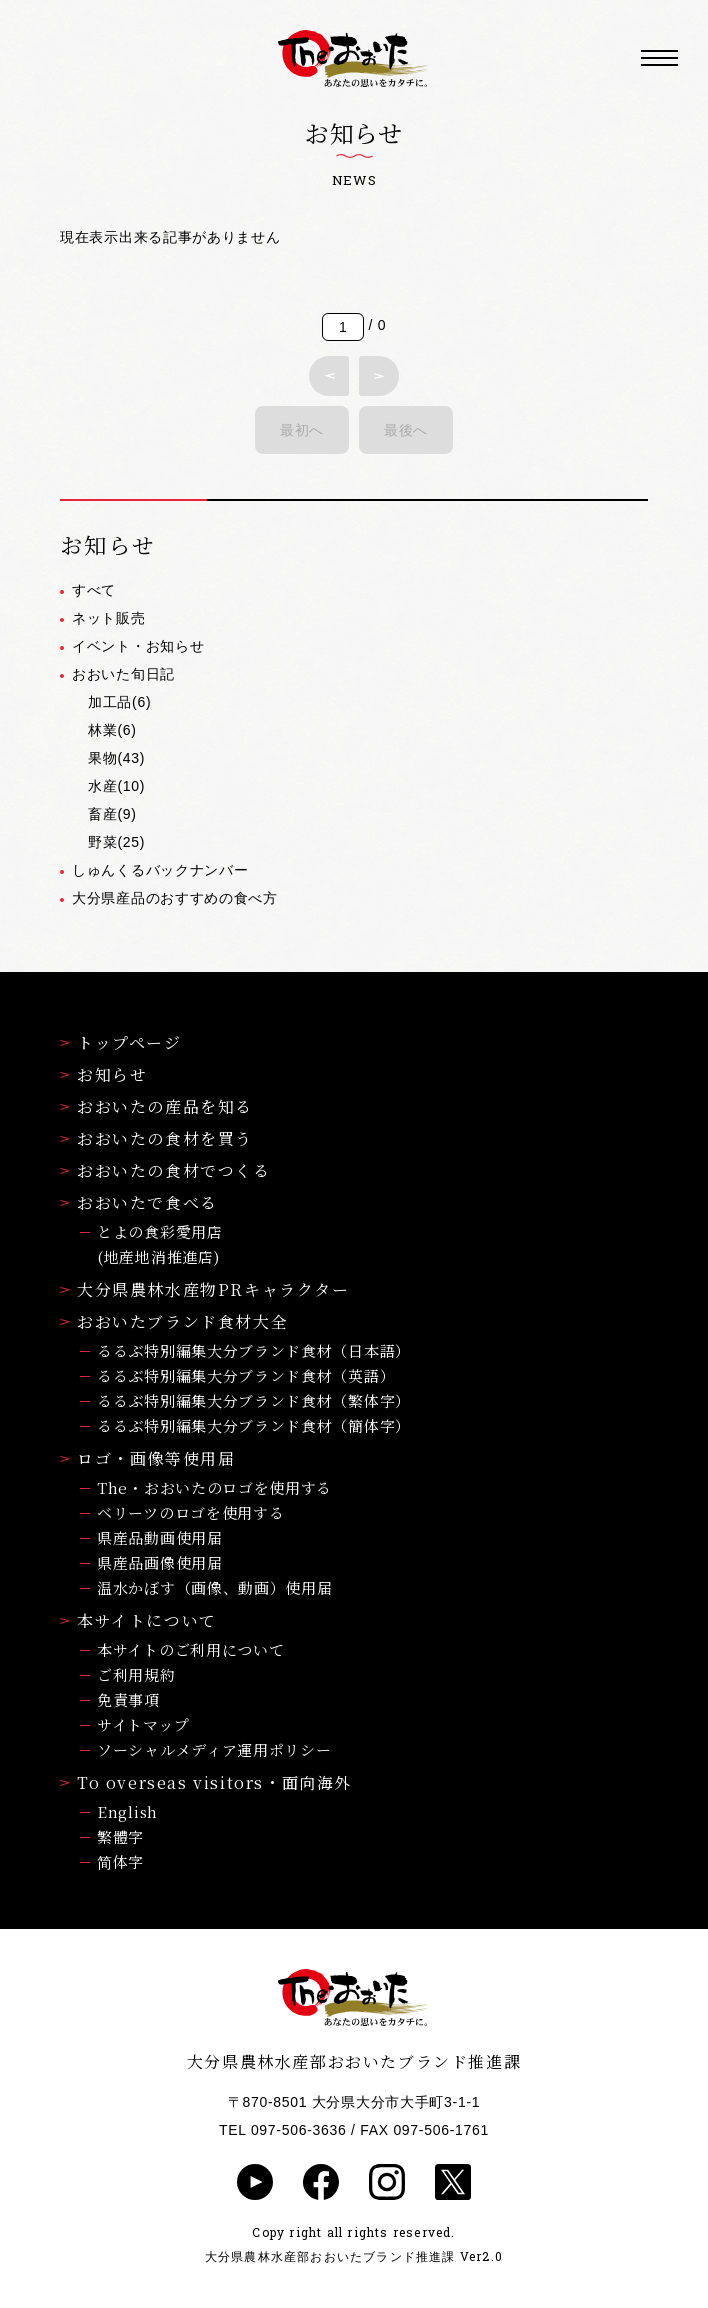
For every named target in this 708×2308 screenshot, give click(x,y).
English (127, 1811)
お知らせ (103, 1074)
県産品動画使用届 (160, 1537)
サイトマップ (143, 1724)
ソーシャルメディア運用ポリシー (214, 1749)
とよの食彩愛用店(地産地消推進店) (160, 1244)
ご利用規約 (136, 1674)
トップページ (121, 1042)
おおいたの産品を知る (156, 1106)
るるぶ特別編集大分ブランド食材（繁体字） (254, 1400)
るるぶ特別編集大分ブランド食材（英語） (246, 1375)
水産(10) (116, 786)
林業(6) (112, 730)
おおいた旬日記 (123, 674)
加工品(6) (119, 702)
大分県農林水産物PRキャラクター (205, 1289)
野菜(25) (116, 842)
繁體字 (120, 1836)
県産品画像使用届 (160, 1562)
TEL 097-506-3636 (282, 2130)
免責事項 (128, 1699)
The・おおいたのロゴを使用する (214, 1487)
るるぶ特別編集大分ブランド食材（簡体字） (254, 1425)
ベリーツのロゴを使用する (190, 1512)
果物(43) (116, 758)
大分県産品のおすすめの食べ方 (175, 898)
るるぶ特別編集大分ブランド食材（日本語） (254, 1350)
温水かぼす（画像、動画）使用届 (215, 1587)
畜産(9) (112, 814)
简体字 (120, 1861)
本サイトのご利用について (190, 1649)
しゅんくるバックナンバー (160, 870)
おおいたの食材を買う (156, 1138)
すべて (94, 590)
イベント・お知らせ (138, 646)
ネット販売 (109, 618)
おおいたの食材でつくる (165, 1170)
